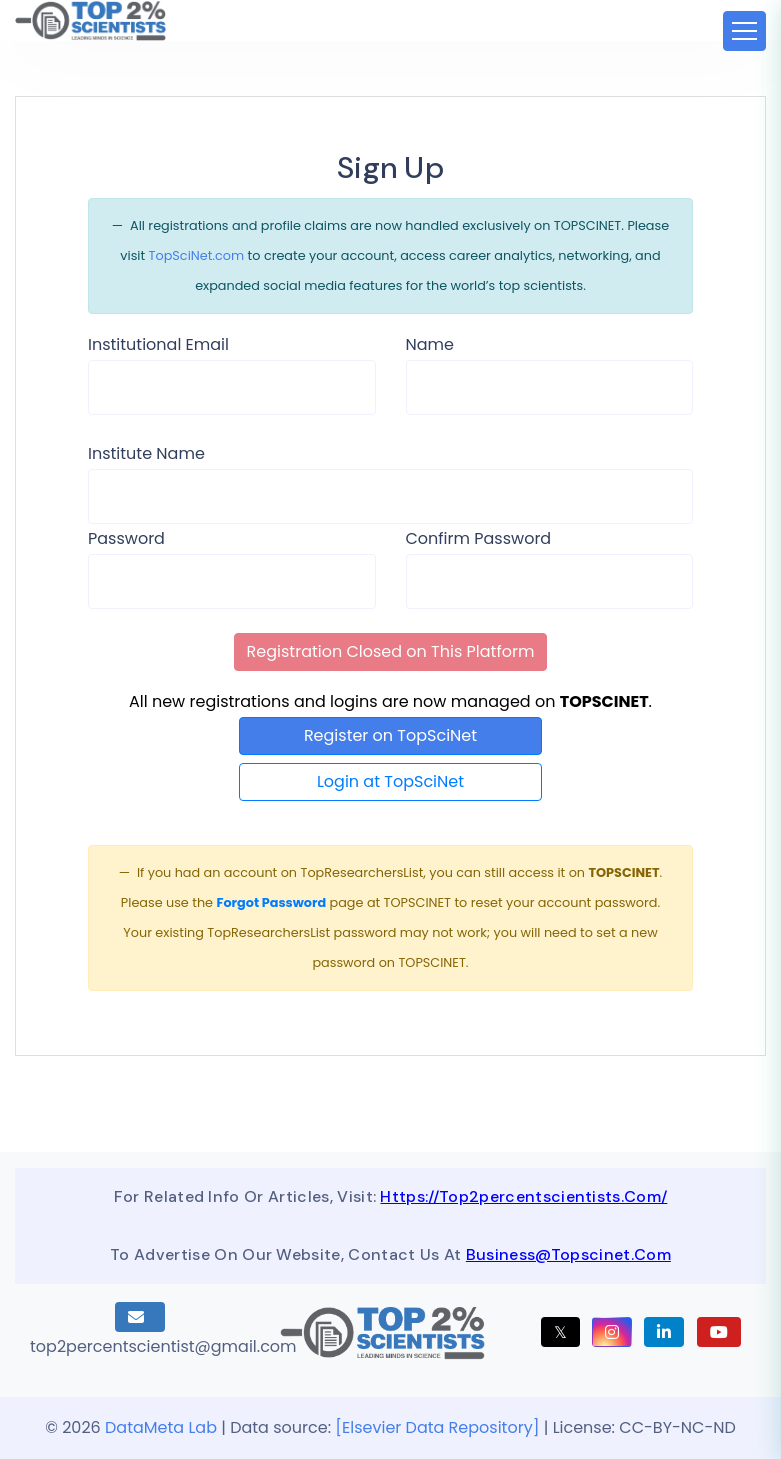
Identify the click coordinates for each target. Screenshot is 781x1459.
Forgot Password (271, 902)
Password (126, 538)
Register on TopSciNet (390, 735)
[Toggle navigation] (744, 31)
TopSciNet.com (197, 255)
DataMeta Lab (161, 1427)
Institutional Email (158, 344)
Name (430, 344)
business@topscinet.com (568, 1254)
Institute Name (146, 453)
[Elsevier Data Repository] (439, 1427)
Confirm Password (479, 538)
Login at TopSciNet (390, 781)
